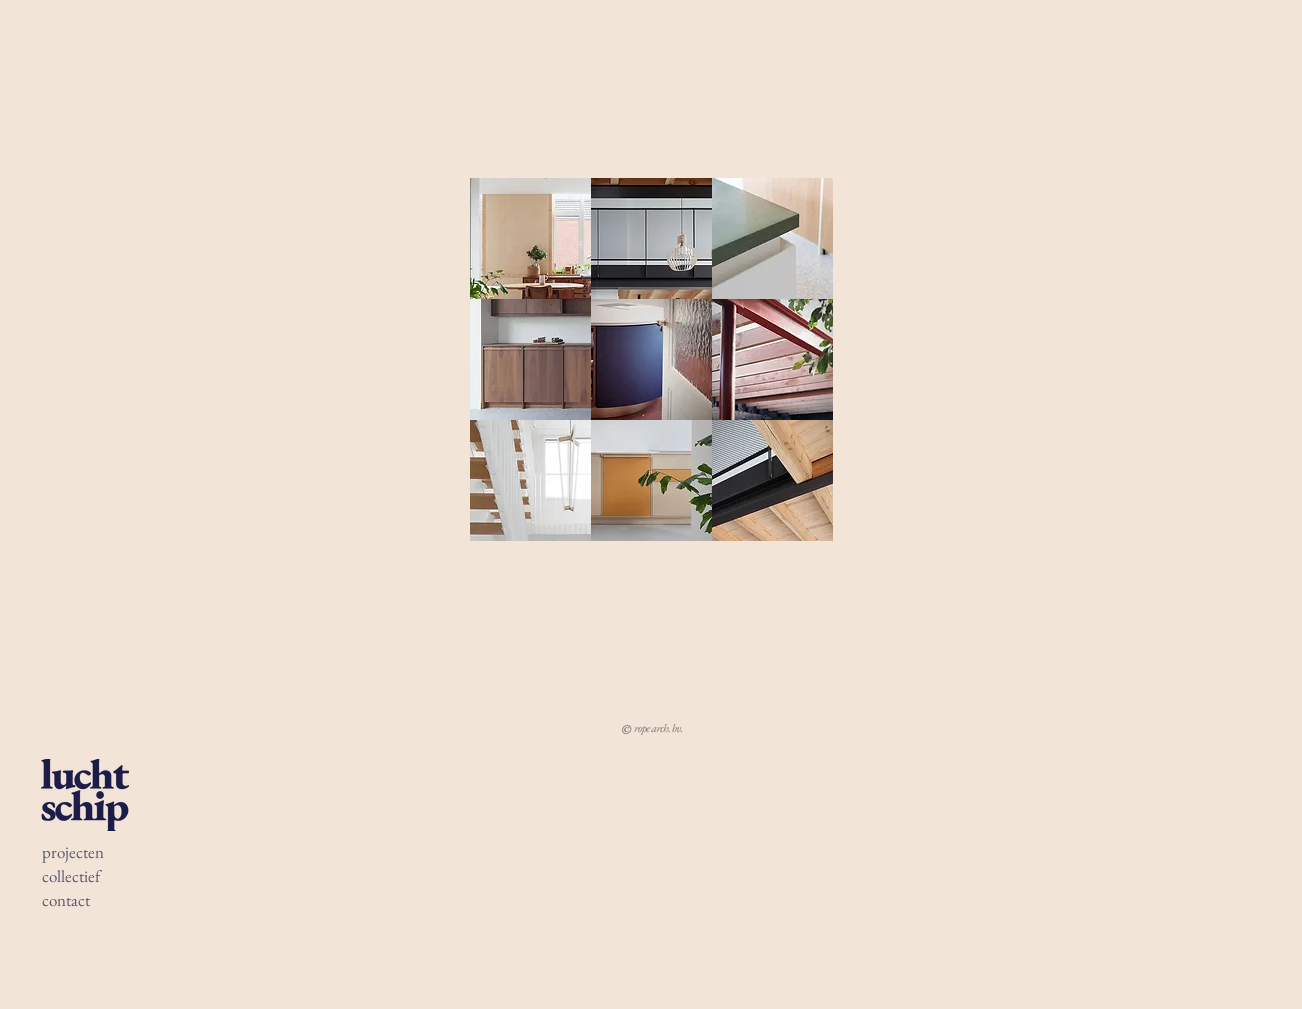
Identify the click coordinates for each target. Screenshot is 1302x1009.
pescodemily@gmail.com (544, 615)
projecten (73, 852)
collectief (71, 876)
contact (66, 900)
